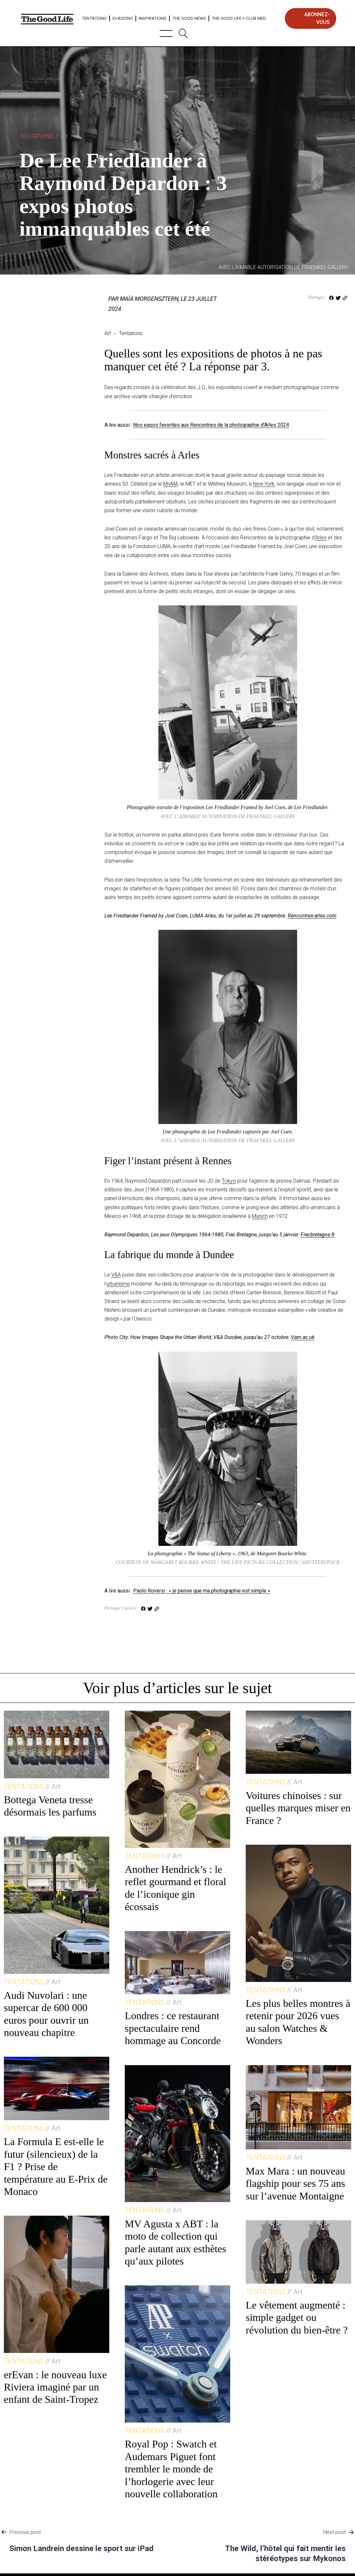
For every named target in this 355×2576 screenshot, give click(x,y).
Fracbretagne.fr (318, 1235)
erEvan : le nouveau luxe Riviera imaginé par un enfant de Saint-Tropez (55, 2387)
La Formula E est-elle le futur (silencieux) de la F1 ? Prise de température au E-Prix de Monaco (56, 2166)
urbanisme (118, 1284)
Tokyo (229, 1181)
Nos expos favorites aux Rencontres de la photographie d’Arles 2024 (211, 425)
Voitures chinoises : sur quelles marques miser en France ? (298, 1808)
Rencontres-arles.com (312, 916)
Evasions (123, 18)
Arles (321, 537)
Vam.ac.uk (303, 1337)
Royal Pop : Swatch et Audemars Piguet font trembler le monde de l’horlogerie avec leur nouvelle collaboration (171, 2469)
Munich (260, 1216)
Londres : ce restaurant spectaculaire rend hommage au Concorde (173, 2028)
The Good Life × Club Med (239, 18)
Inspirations (153, 18)
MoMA (170, 484)
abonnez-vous (317, 18)
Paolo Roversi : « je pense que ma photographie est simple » (201, 1591)
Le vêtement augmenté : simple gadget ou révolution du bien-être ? (297, 2317)
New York (263, 484)
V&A (116, 1275)
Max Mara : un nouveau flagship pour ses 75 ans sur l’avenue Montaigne (295, 2183)
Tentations (94, 18)
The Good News (189, 18)
